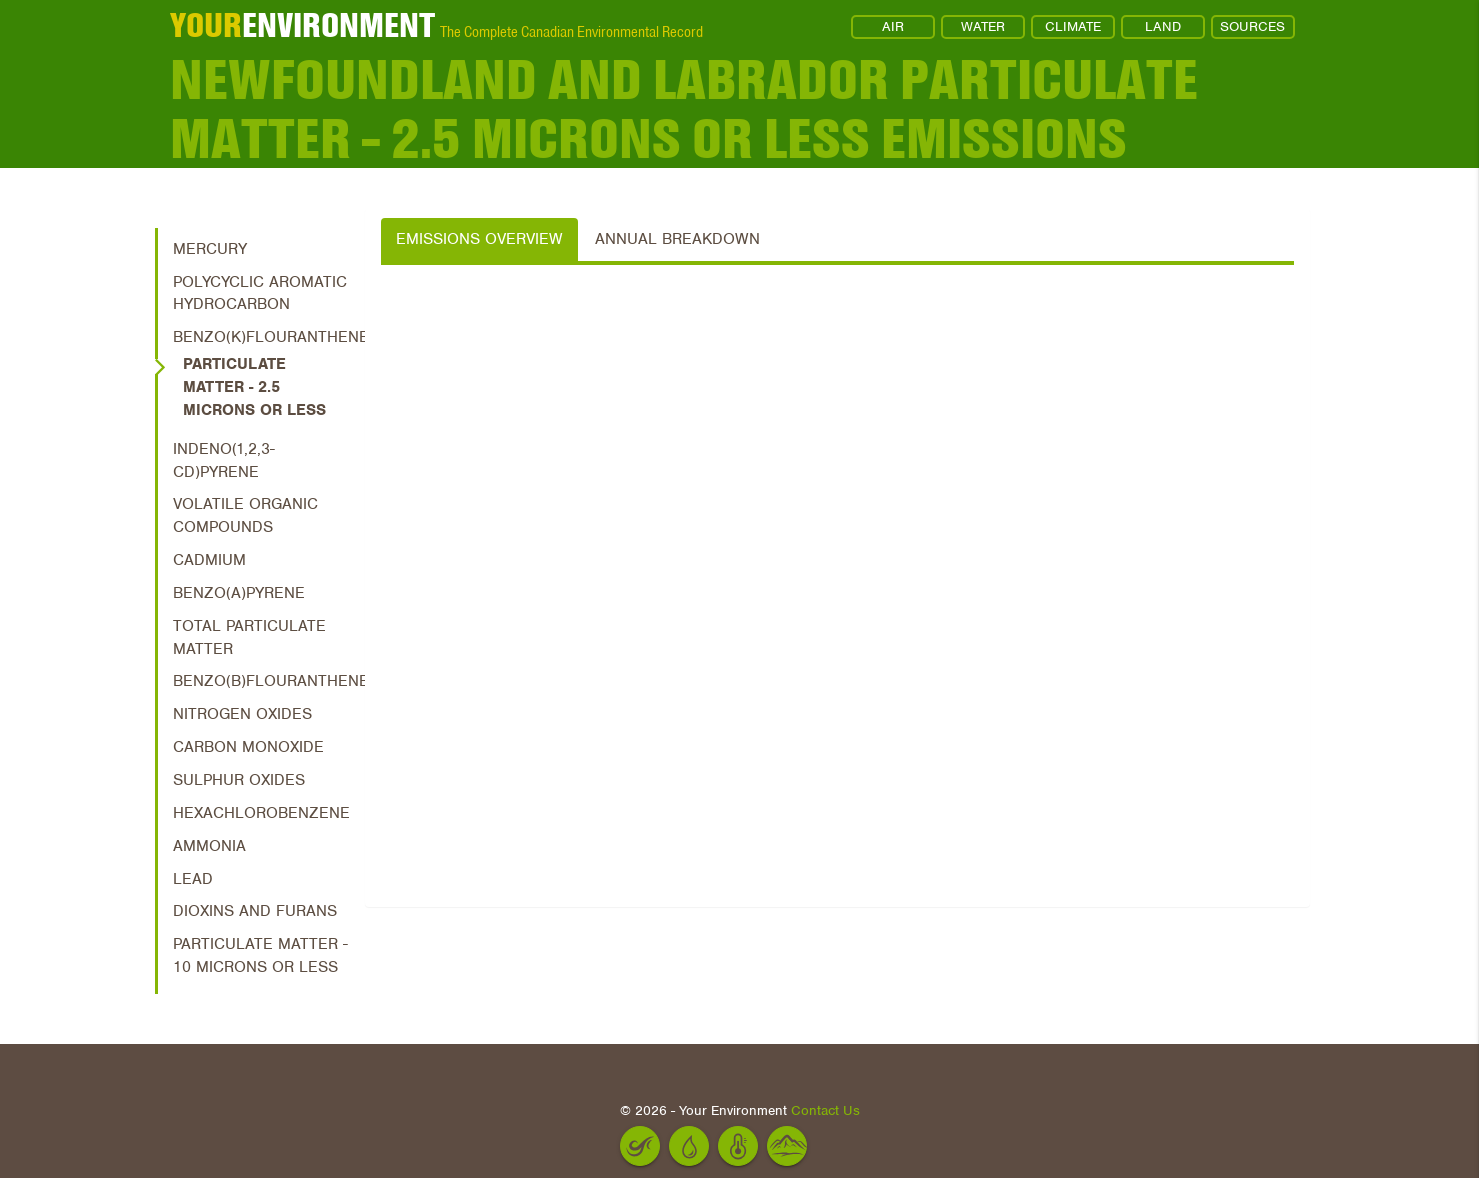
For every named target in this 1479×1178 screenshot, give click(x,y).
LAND (1163, 26)
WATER (983, 26)
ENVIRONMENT (302, 25)
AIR (893, 26)
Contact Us (825, 1110)
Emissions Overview (479, 239)
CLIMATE (1073, 26)
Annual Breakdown (677, 239)
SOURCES (1252, 26)
